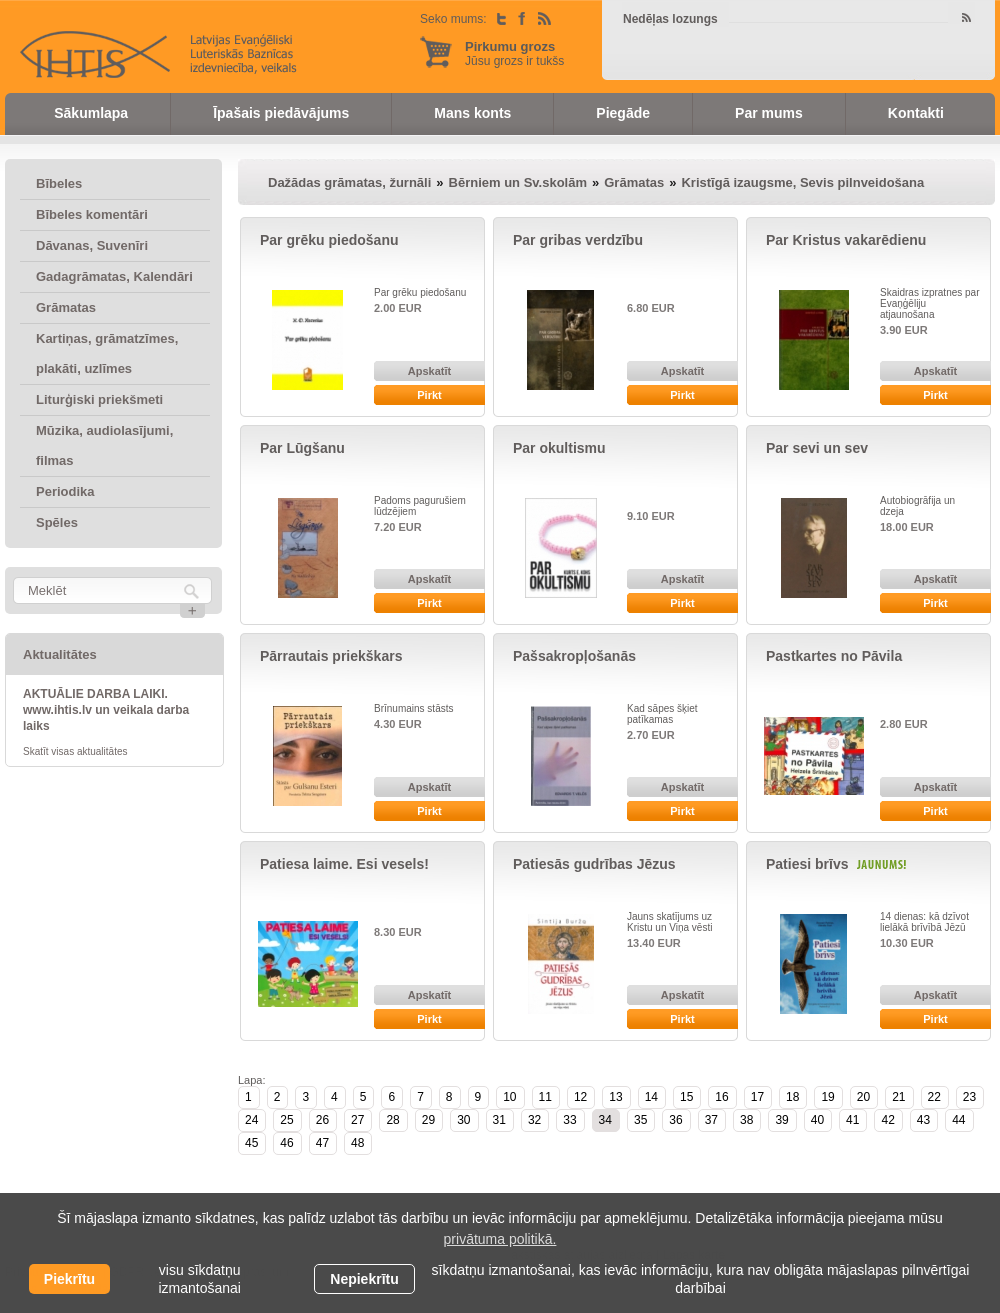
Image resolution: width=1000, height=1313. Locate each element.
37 (711, 1120)
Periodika (65, 491)
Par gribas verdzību (578, 240)
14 (651, 1097)
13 (615, 1097)
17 (757, 1097)
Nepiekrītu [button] (364, 1279)
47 (322, 1143)
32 (534, 1120)
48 (357, 1143)
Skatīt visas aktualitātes (75, 751)
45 (251, 1143)
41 (852, 1120)
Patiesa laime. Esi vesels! (344, 864)
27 (357, 1120)
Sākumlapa (91, 113)
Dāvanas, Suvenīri (92, 245)
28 (392, 1120)
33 (569, 1120)
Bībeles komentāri (92, 214)
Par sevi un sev (817, 448)
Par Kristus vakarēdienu (846, 240)
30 (463, 1120)
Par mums (769, 113)
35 (640, 1120)
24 (251, 1120)
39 (781, 1120)
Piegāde (623, 113)
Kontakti (916, 113)
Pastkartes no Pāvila (834, 656)
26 (322, 1120)
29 (428, 1120)
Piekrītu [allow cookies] (69, 1279)
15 (686, 1097)
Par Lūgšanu (302, 448)
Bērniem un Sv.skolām (518, 182)
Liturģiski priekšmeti (99, 399)
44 (958, 1120)
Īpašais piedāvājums (281, 113)
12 (580, 1097)
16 (721, 1097)
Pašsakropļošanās (574, 656)
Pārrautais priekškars (331, 656)
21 (898, 1097)
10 (509, 1097)
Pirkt (429, 395)
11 (545, 1097)
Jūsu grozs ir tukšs (514, 53)
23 (969, 1097)
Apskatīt (429, 371)
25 (286, 1120)
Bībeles (59, 183)
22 (934, 1097)
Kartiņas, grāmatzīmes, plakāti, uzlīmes (107, 353)
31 (499, 1120)
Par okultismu (559, 448)
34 (605, 1120)
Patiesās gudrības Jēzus (594, 864)
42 (887, 1120)
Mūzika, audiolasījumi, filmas (104, 445)
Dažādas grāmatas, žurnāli (349, 182)
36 (675, 1120)
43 (923, 1120)
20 (863, 1097)
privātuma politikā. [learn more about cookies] (500, 1239)
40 (817, 1120)
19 (827, 1097)
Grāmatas (66, 307)
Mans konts (472, 113)
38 (746, 1120)
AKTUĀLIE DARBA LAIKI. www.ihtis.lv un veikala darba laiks (106, 710)
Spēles (57, 522)
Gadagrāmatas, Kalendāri (114, 276)
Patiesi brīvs (807, 864)
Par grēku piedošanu (329, 240)
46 (286, 1143)
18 (792, 1097)
